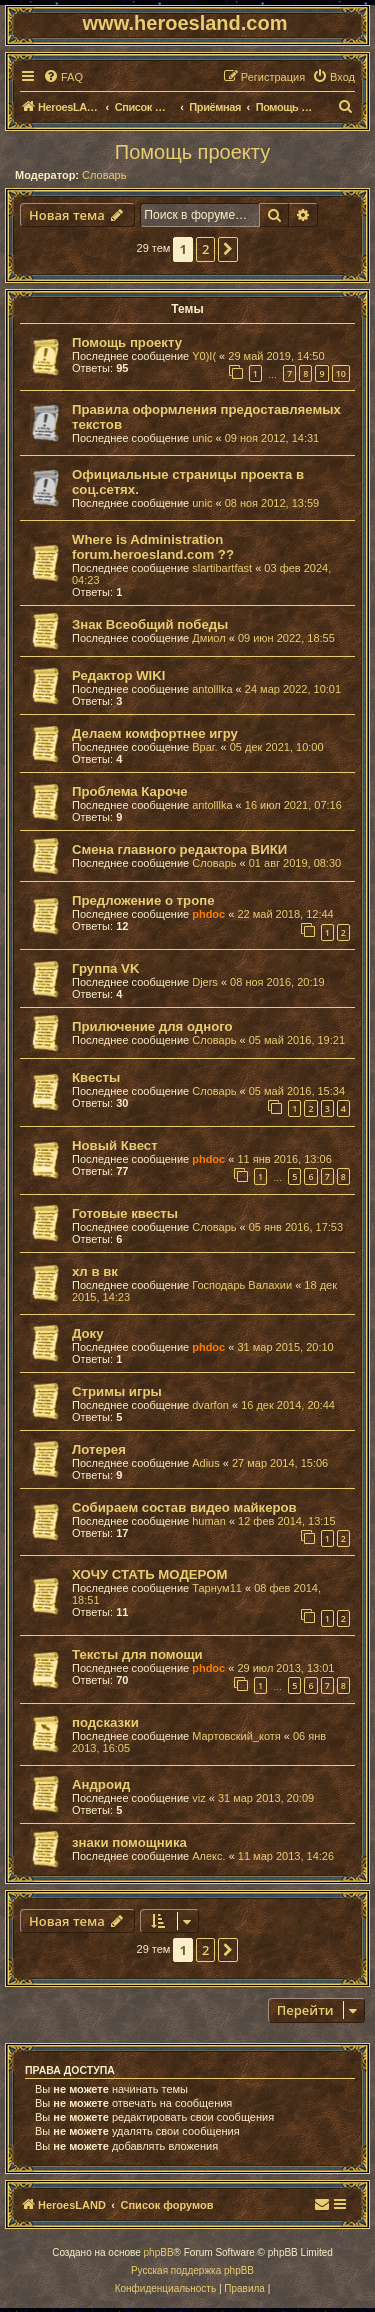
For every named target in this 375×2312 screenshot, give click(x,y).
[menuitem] (63, 77)
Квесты (96, 1077)
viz (198, 1798)
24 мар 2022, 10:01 (293, 689)
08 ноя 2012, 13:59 (272, 503)
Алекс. (208, 1856)
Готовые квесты (125, 1213)
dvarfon (210, 1405)
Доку (88, 1333)
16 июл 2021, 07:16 (293, 805)
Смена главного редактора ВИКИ (179, 849)
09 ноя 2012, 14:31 (272, 438)
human (209, 1521)
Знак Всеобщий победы (150, 624)
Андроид (101, 1784)
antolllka (212, 689)
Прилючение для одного (152, 1026)
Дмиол (208, 638)
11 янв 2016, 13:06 (284, 1159)
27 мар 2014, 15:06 (280, 1463)
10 (341, 373)
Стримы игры (117, 1391)
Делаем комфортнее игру (155, 733)
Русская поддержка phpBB (192, 2270)
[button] (228, 249)
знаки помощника (129, 1842)
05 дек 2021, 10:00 (277, 747)
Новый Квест (115, 1145)
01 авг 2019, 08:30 (295, 863)
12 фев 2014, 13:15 (286, 1521)
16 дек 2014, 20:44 (288, 1405)
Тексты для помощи (137, 1654)
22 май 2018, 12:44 (285, 914)
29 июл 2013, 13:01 (285, 1668)
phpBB (159, 2252)
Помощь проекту (192, 152)
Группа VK (105, 968)
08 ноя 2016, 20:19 (277, 982)
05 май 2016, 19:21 (297, 1040)
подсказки (105, 1722)
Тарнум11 (217, 1588)
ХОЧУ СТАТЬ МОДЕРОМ (149, 1574)
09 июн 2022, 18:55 (286, 638)
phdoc (208, 914)
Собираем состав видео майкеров (184, 1507)
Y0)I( (204, 356)
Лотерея (99, 1449)
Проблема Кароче (130, 791)
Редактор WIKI (118, 675)
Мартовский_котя (236, 1736)
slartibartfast (222, 568)
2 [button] (205, 249)
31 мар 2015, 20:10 (285, 1347)
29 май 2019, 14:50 (276, 356)
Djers (205, 982)
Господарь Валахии (242, 1285)
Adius (206, 1463)
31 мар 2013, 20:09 (266, 1798)
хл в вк (95, 1271)
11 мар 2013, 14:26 (286, 1856)
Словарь (104, 175)
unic (202, 438)
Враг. (204, 747)
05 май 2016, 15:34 (297, 1091)
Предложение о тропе (143, 900)
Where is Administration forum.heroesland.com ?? (153, 547)
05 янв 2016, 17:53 (296, 1227)
